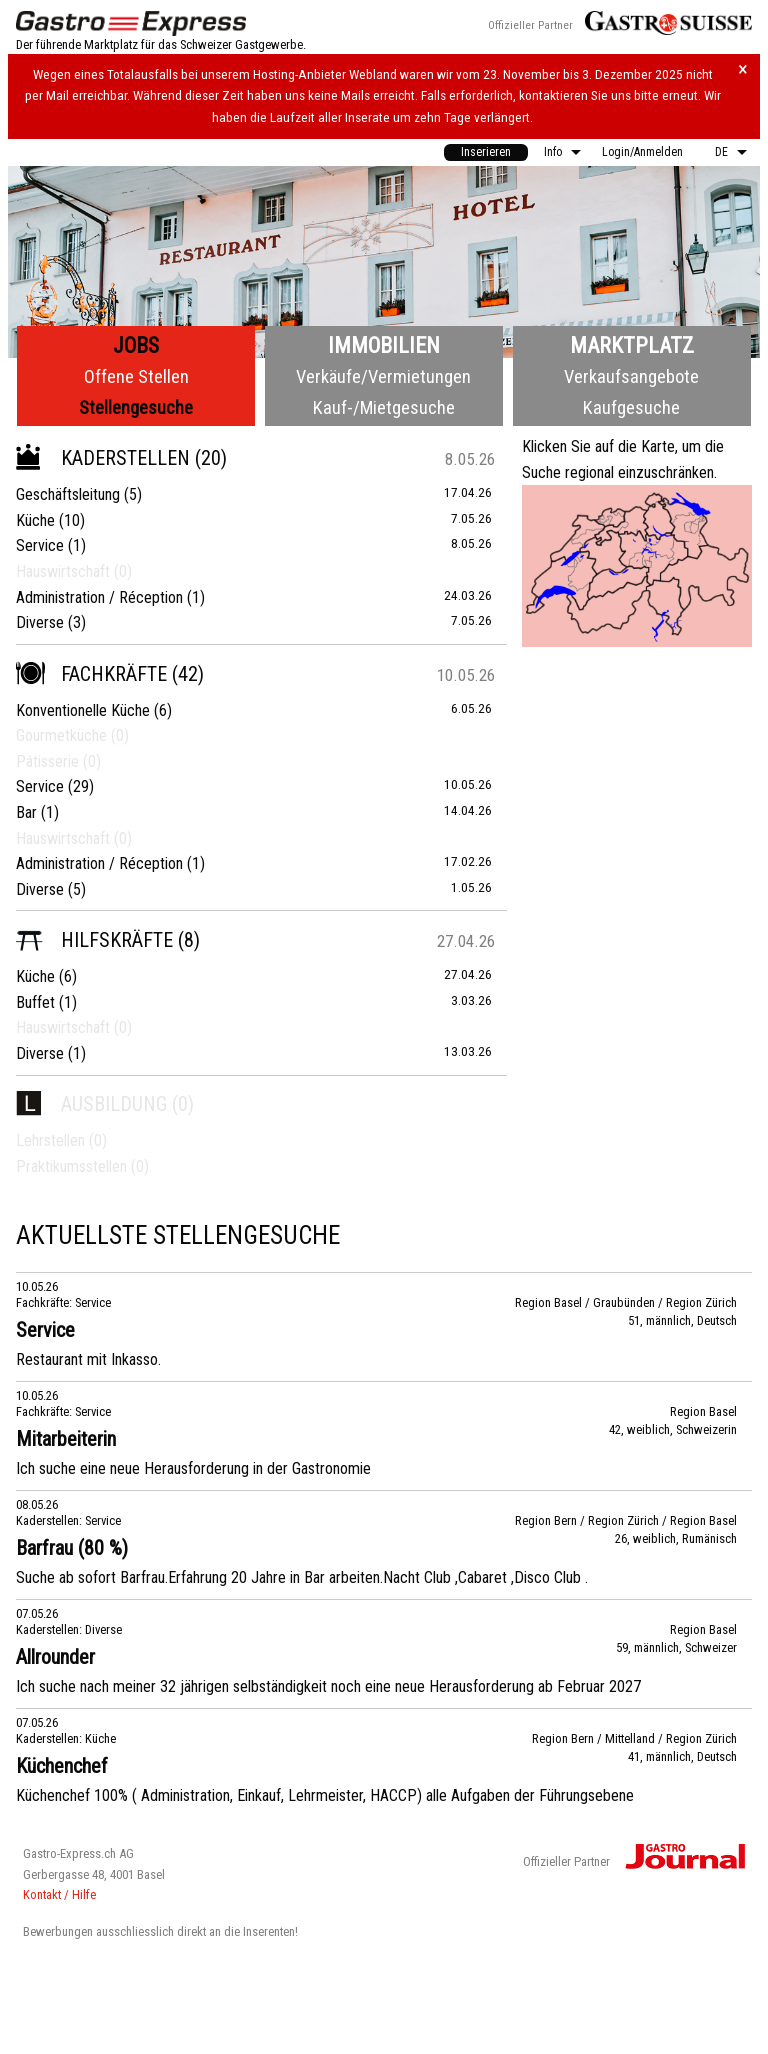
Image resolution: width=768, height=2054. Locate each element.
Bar (26, 812)
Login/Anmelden (642, 152)
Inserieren (486, 152)
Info (553, 152)
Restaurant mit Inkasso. (88, 1359)
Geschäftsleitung (68, 494)
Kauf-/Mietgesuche (384, 407)
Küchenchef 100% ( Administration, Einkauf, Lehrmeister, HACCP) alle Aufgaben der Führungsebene (325, 1795)
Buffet (35, 1002)
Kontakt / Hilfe (59, 1894)
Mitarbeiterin (66, 1439)
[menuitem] (486, 152)
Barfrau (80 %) (72, 1548)
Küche (35, 520)
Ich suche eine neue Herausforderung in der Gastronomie (193, 1468)
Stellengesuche (136, 407)
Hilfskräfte (94, 940)
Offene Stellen (136, 376)
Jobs (136, 345)
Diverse (40, 622)
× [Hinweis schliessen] (743, 69)
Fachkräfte (91, 674)
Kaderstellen (103, 458)
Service (40, 545)
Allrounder (55, 1657)
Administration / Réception (99, 597)
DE (721, 152)
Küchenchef (62, 1766)
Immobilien (384, 345)
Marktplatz (632, 345)
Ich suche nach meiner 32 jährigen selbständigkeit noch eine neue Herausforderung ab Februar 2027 (328, 1686)
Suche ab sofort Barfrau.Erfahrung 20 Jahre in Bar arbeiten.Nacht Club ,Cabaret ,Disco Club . (302, 1577)
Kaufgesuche (631, 407)
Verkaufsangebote (631, 376)
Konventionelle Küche (83, 710)
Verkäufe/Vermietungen (383, 376)
